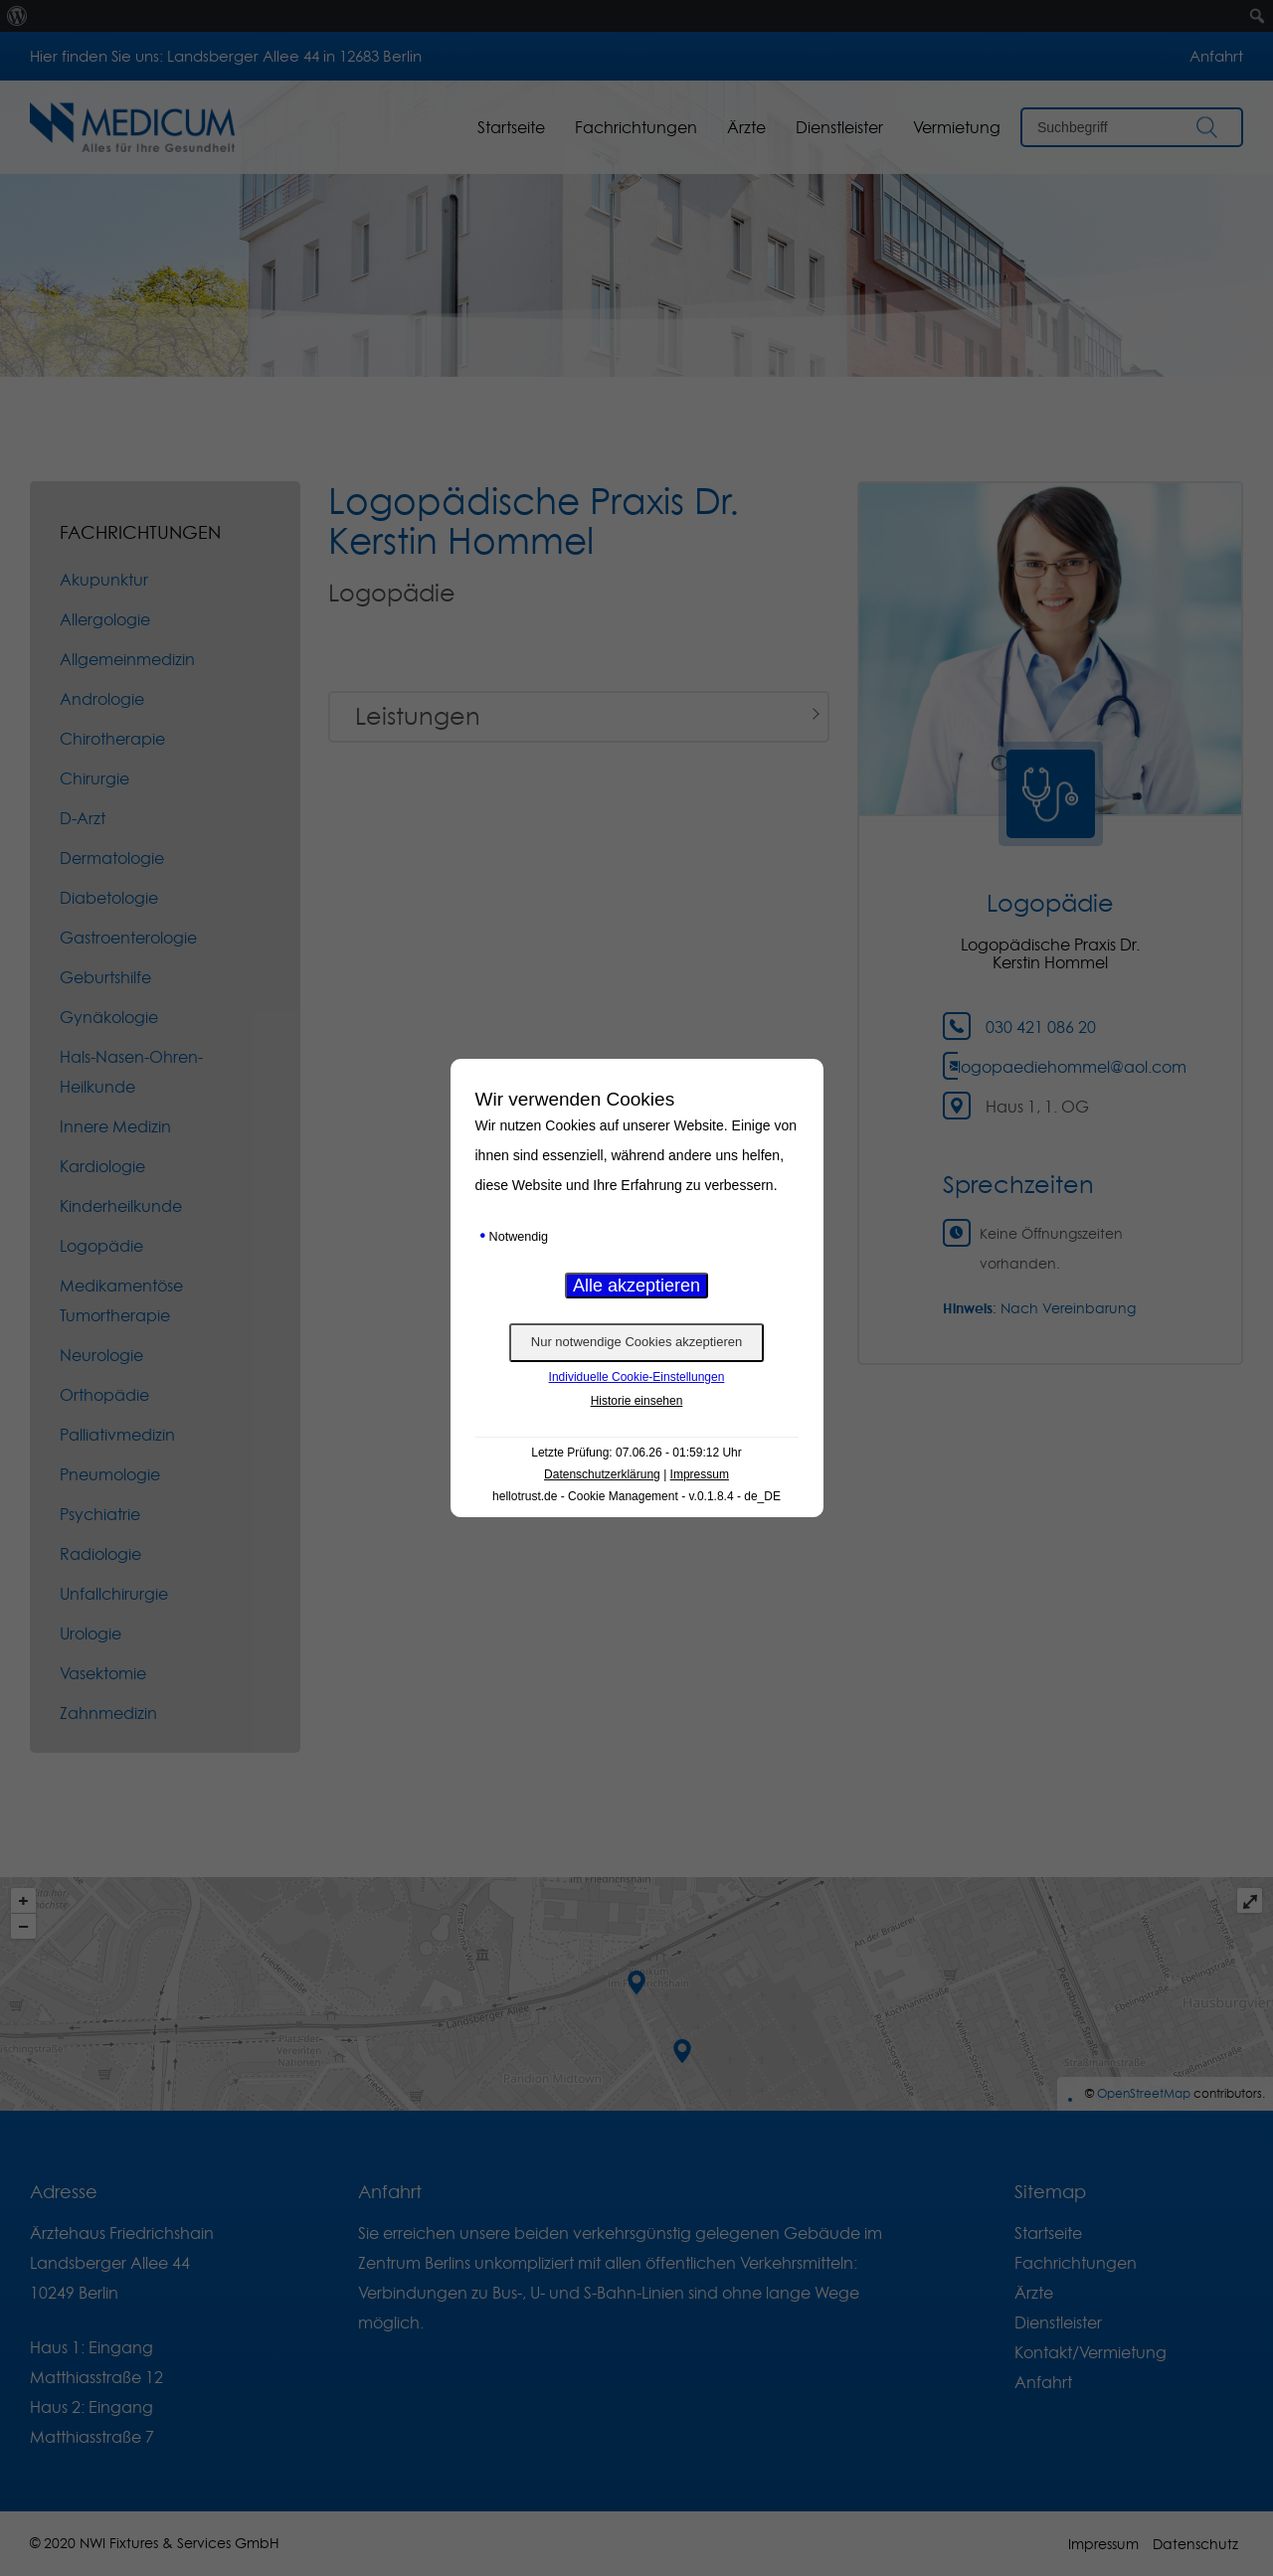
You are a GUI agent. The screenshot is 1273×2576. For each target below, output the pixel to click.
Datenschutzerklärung (602, 1474)
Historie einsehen (637, 1401)
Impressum (699, 1474)
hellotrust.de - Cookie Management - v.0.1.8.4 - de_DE (636, 1496)
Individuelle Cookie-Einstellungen (637, 1377)
